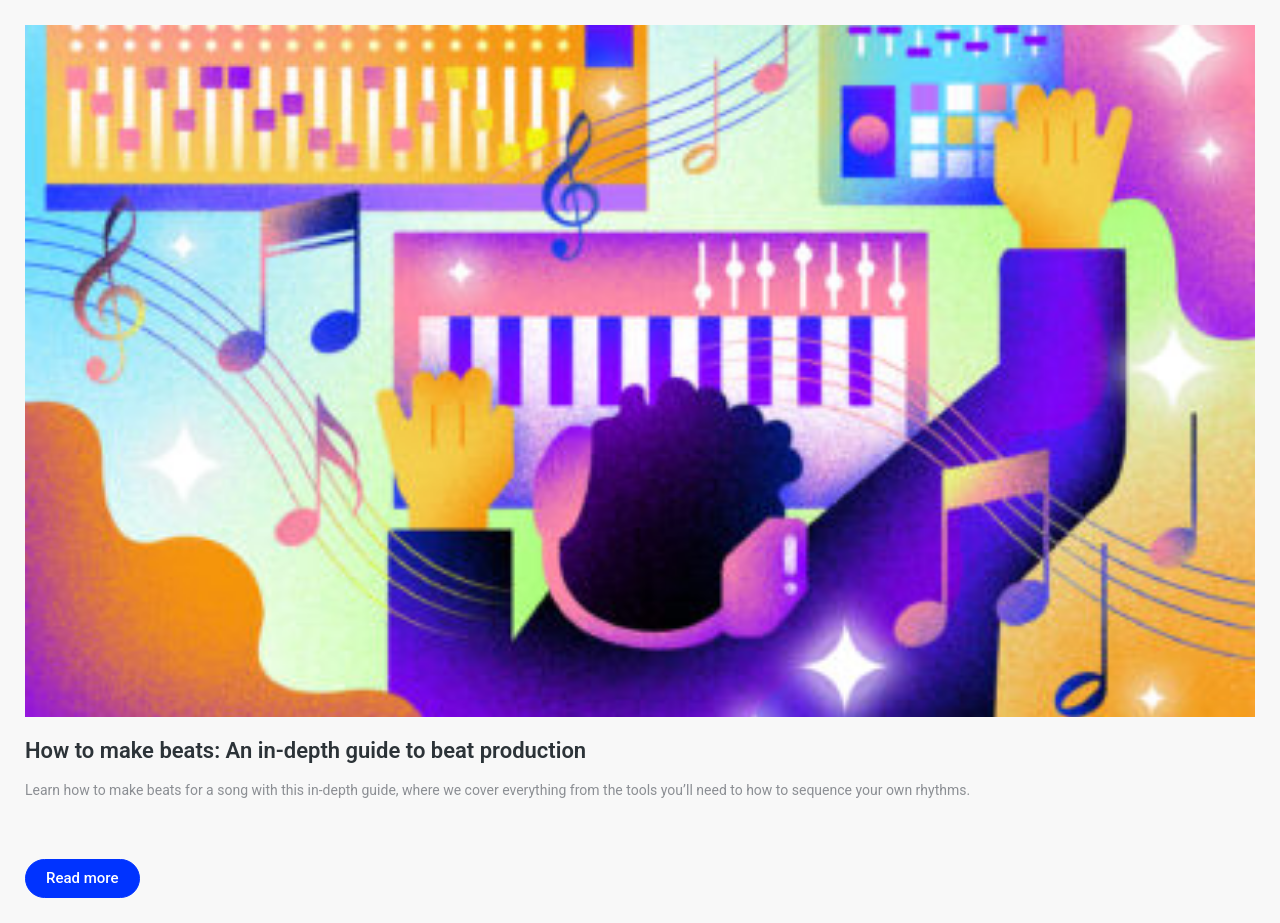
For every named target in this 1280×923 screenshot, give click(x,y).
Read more (82, 878)
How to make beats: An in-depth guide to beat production (305, 750)
